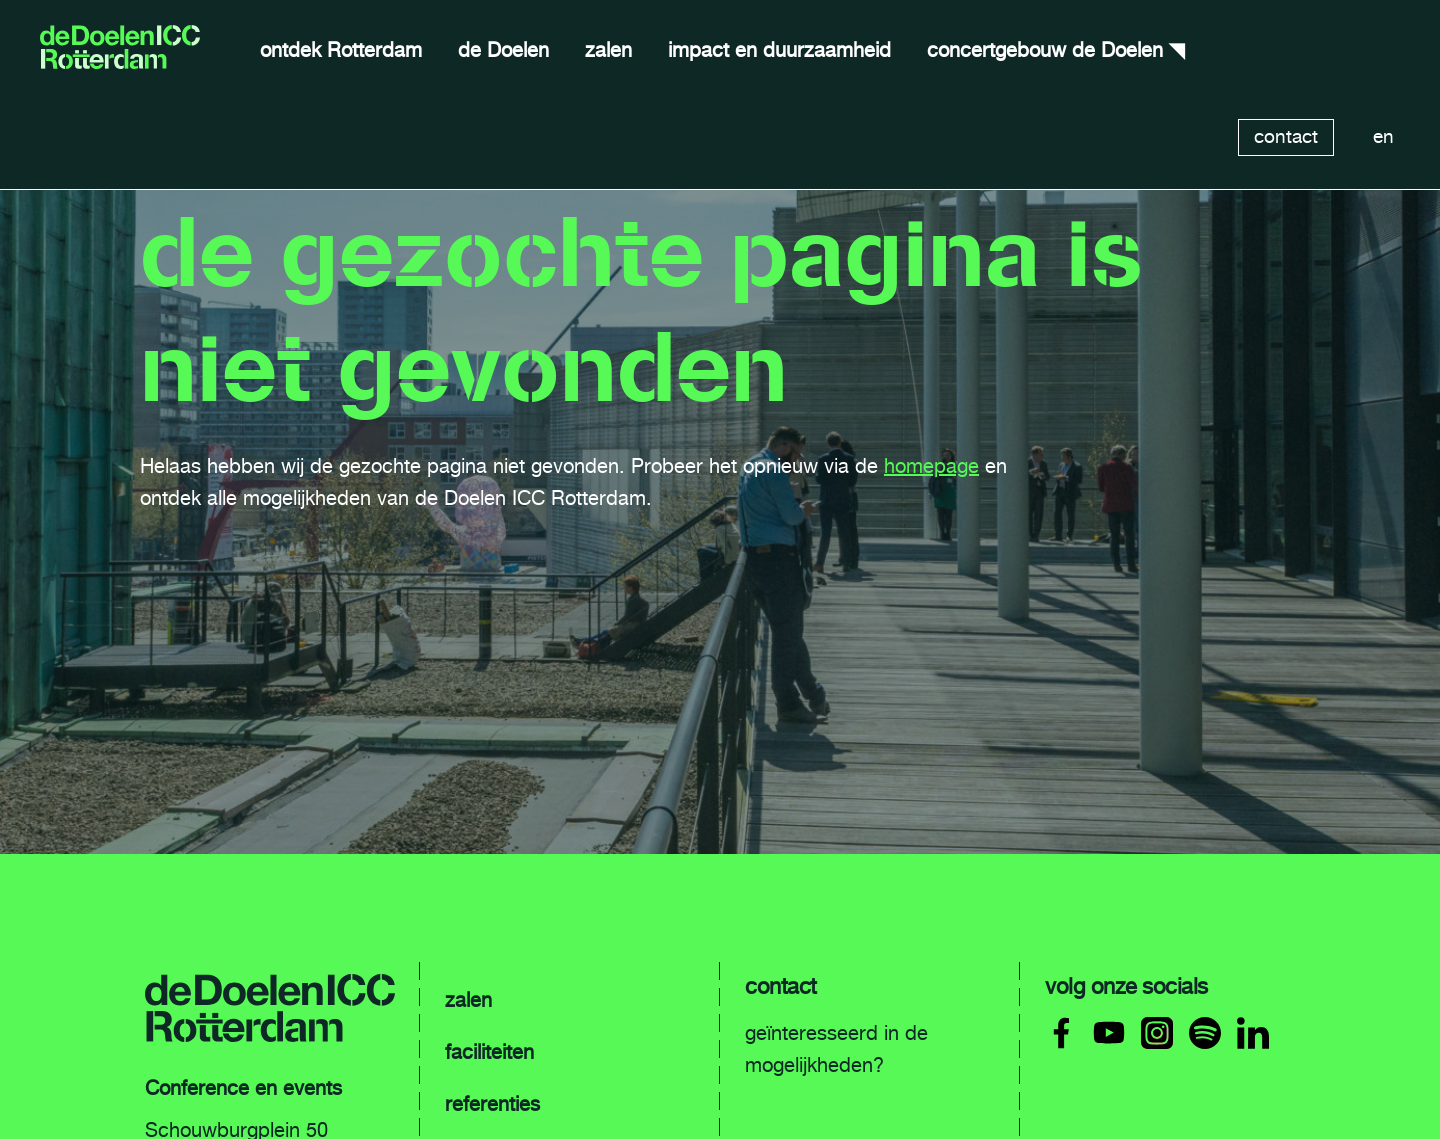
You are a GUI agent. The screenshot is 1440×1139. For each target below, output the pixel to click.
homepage (931, 466)
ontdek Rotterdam (341, 50)
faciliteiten (489, 1052)
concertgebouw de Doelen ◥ (1055, 50)
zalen (608, 50)
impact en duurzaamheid (779, 50)
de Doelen (503, 50)
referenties (492, 1104)
